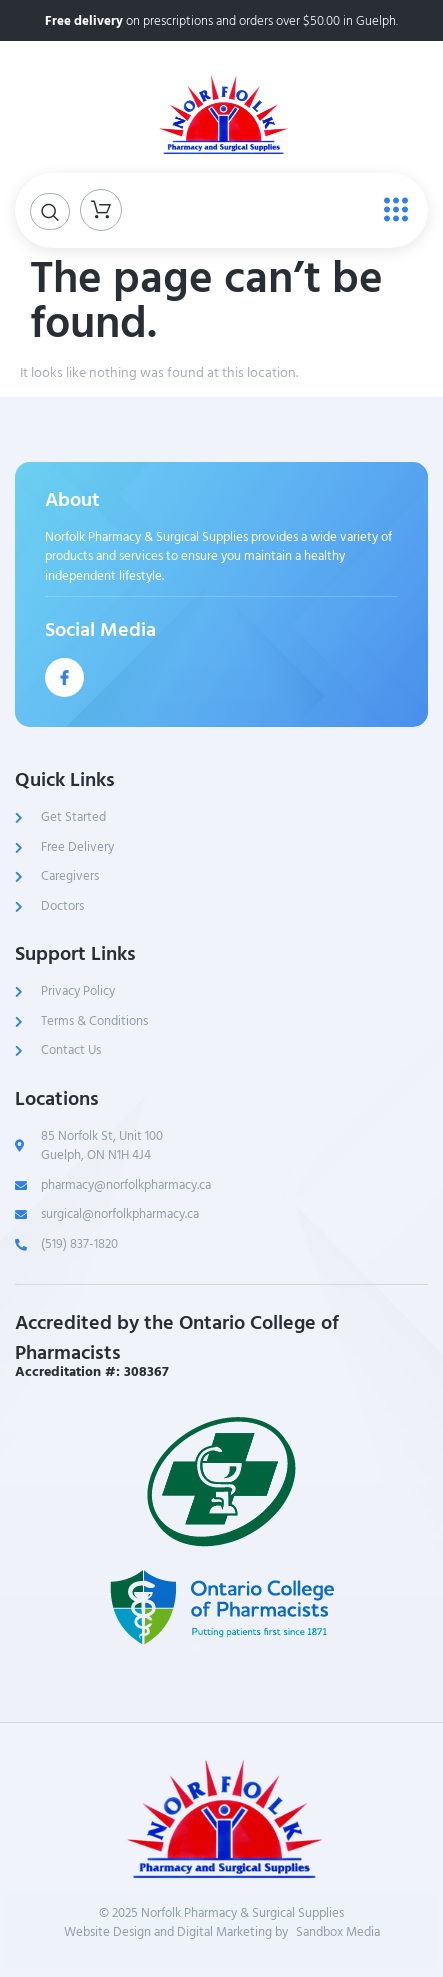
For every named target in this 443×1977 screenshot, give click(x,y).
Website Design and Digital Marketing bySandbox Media (222, 1933)
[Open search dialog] (50, 211)
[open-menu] (391, 210)
